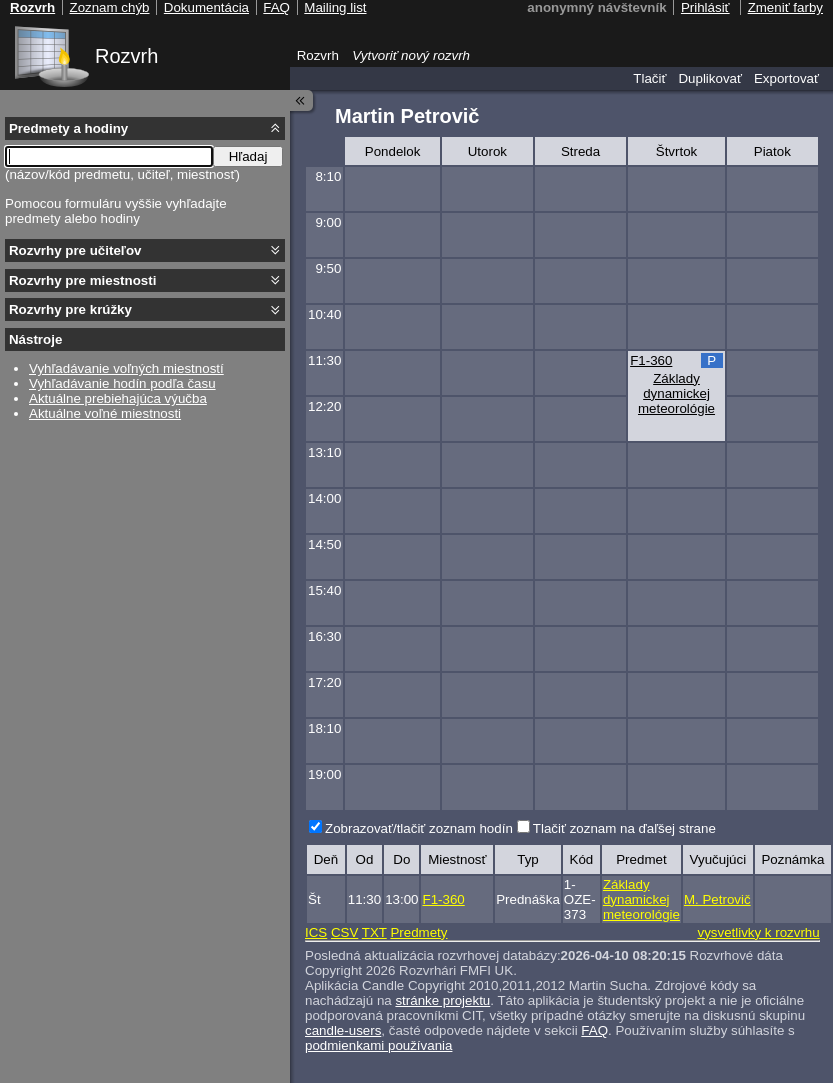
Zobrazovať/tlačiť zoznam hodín (419, 828)
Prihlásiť (705, 7)
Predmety (418, 932)
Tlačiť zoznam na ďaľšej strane (624, 828)
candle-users (343, 1030)
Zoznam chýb (109, 7)
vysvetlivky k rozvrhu (758, 932)
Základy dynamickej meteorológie (676, 393)
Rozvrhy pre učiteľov (75, 250)
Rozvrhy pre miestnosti (82, 280)
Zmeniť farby (785, 7)
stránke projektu (442, 1000)
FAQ (594, 1030)
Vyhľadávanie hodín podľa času (122, 383)
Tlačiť (649, 78)
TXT (374, 932)
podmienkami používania (378, 1045)
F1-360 (651, 360)
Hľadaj (248, 156)
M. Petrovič (717, 899)
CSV (344, 932)
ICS (316, 932)
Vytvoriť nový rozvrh (411, 55)
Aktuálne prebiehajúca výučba (118, 398)
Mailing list (335, 7)
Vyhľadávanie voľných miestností (126, 368)
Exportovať (786, 78)
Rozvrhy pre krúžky (70, 309)
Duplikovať (710, 78)
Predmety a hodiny (68, 128)
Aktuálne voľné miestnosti (105, 413)
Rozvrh (126, 56)
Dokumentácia (206, 7)
